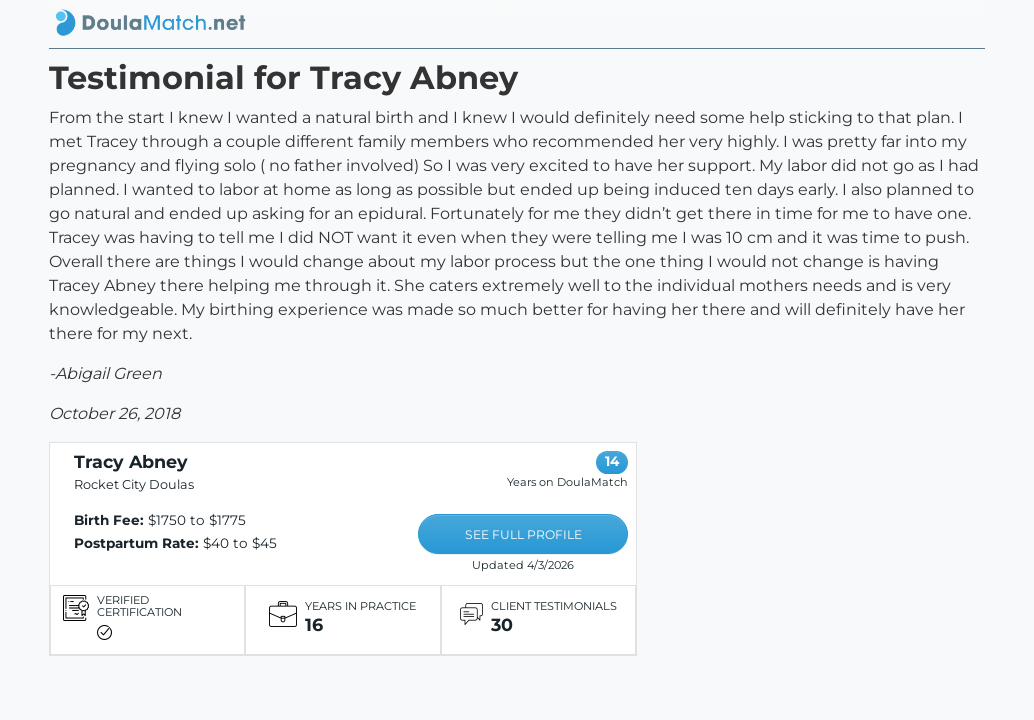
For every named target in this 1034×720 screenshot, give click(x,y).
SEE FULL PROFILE (523, 534)
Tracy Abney (131, 461)
